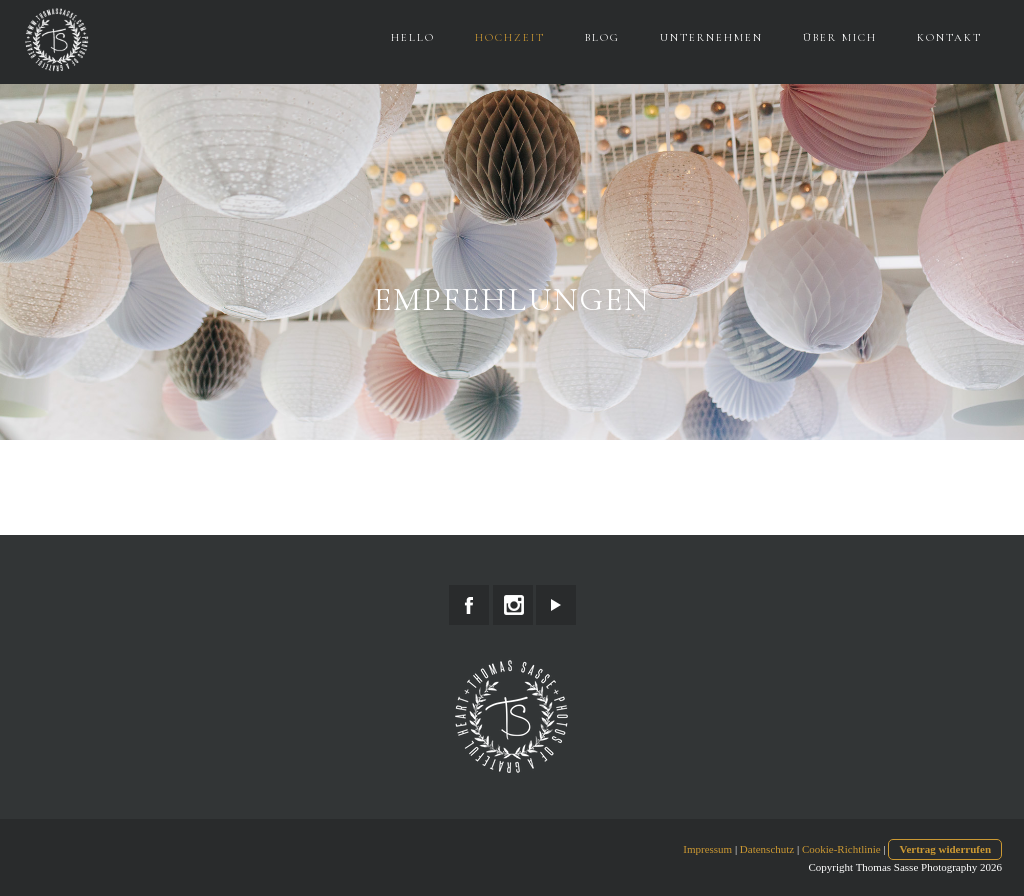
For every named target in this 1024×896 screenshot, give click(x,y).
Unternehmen (711, 37)
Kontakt (949, 37)
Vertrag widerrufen (945, 849)
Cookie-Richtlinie (841, 849)
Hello (413, 37)
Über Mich (840, 37)
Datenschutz (767, 849)
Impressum (707, 849)
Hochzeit (510, 37)
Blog (602, 37)
